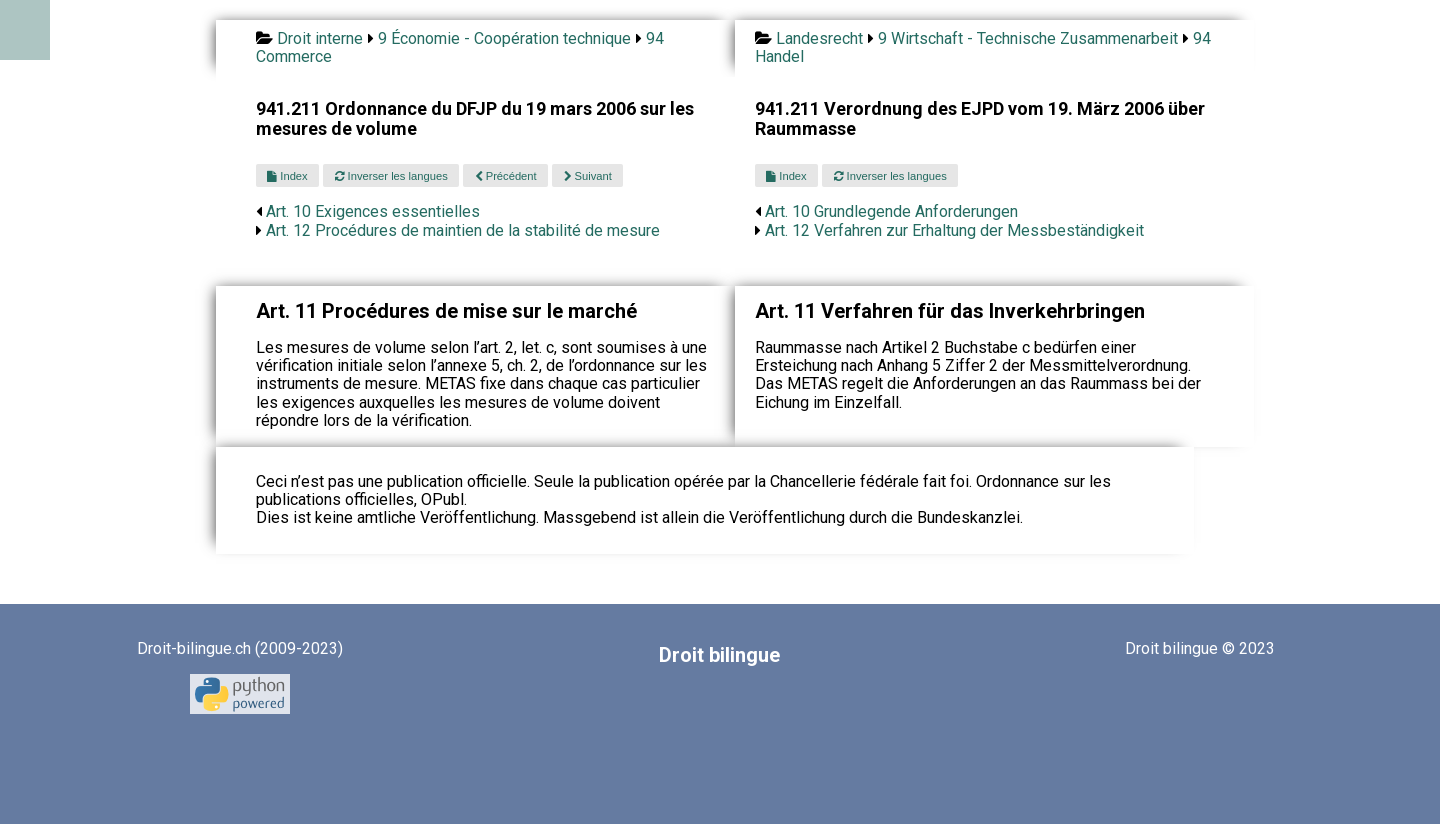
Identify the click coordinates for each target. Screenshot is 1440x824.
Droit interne (320, 38)
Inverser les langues (391, 176)
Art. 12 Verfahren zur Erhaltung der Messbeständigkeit (954, 230)
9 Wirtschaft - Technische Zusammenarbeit (1028, 38)
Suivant (588, 176)
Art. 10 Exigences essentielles (373, 211)
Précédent (506, 176)
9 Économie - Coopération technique (504, 38)
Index (287, 176)
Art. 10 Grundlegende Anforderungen (891, 211)
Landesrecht (819, 38)
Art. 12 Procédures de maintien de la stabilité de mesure (463, 230)
